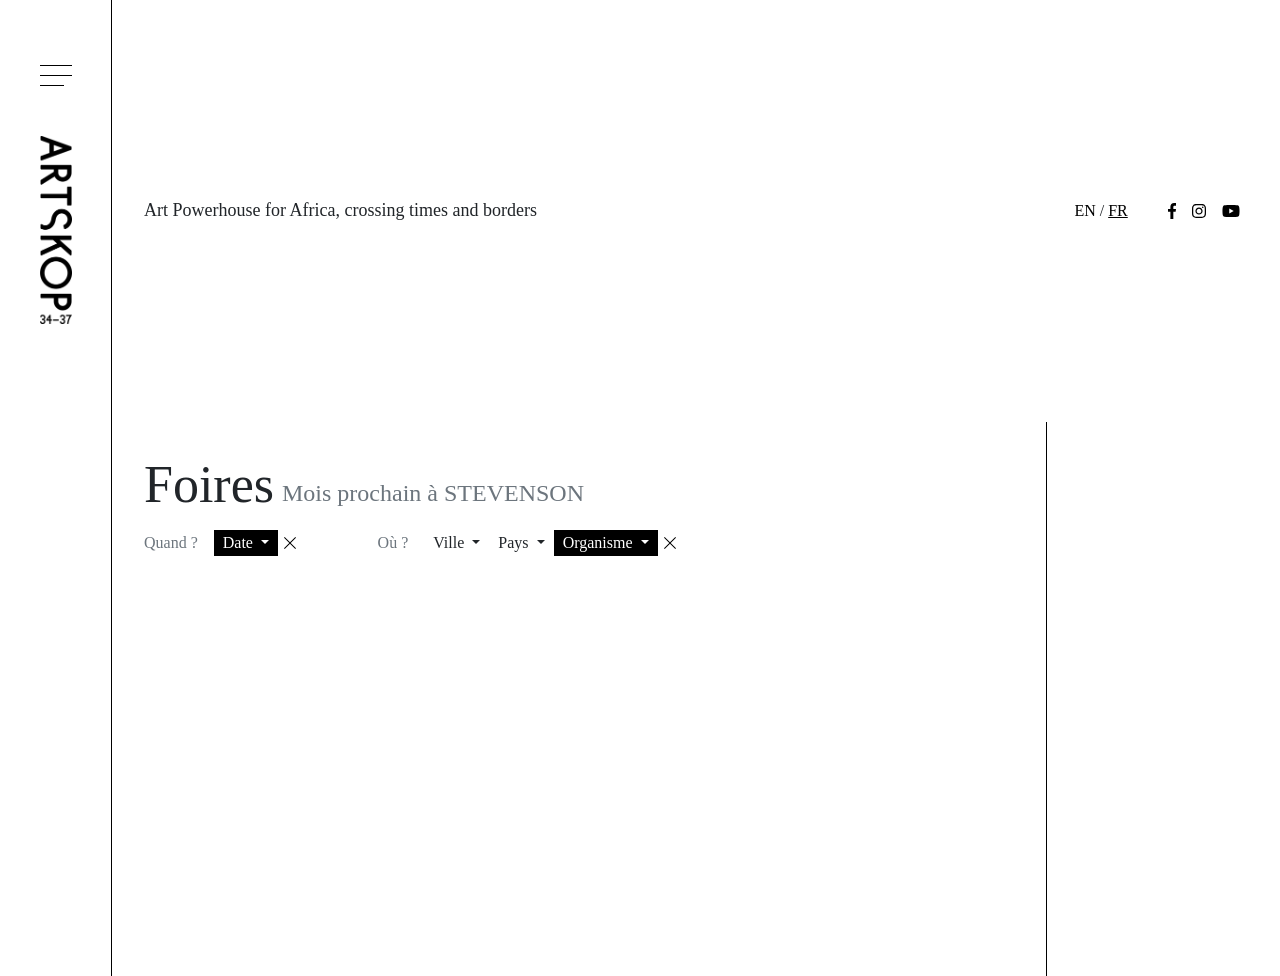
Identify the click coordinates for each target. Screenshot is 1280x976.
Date (240, 542)
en (1084, 210)
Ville (450, 542)
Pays (515, 542)
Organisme (600, 542)
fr (1118, 210)
